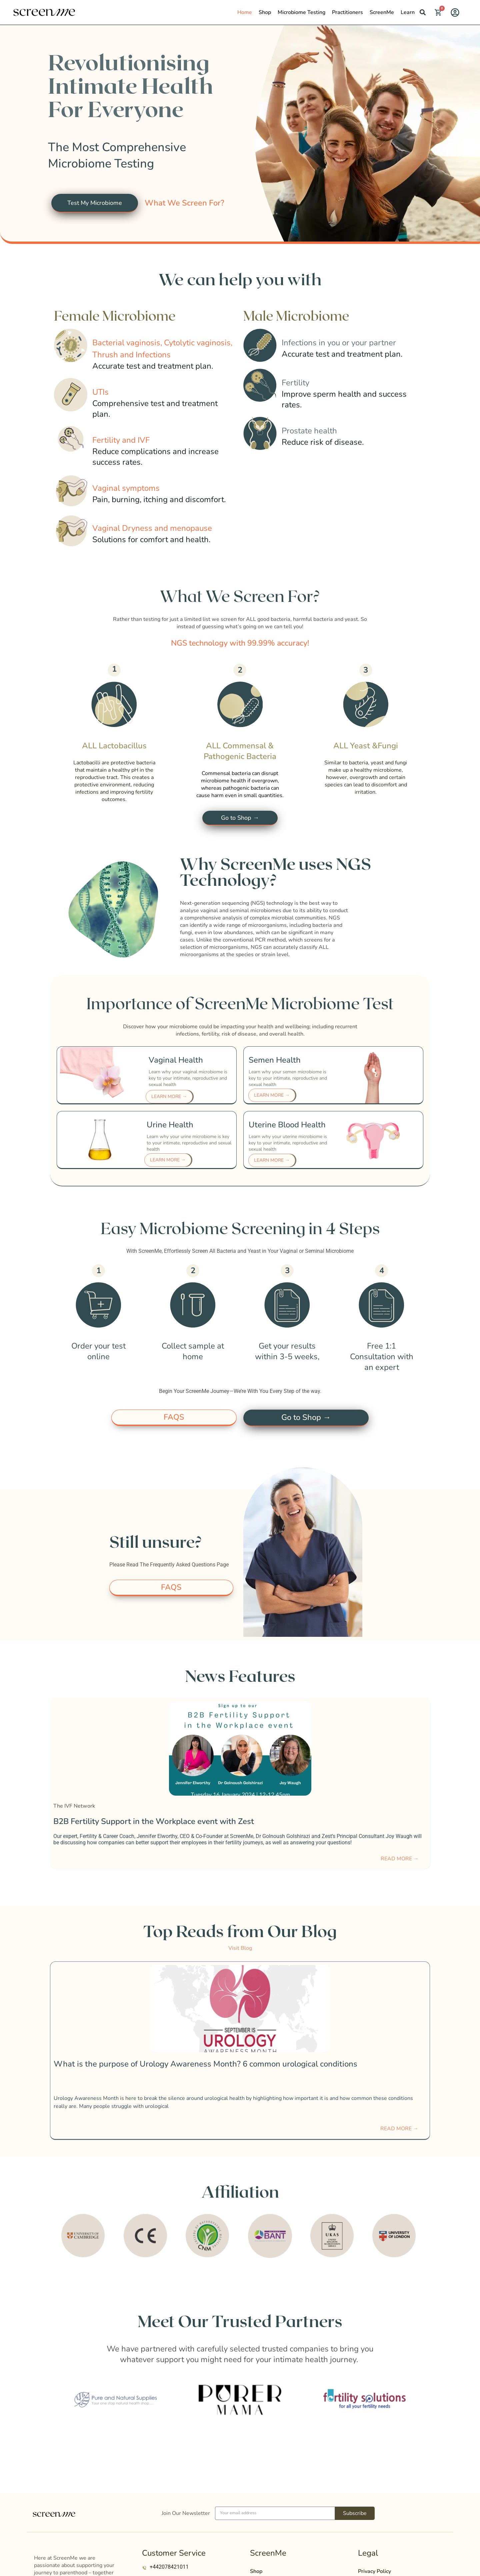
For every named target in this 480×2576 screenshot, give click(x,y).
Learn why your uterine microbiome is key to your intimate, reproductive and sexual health (288, 1145)
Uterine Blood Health (287, 1127)
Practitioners (347, 12)
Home (244, 12)
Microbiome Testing (301, 12)
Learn (408, 12)
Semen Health (275, 1062)
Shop (265, 12)
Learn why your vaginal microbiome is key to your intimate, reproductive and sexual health (188, 1080)
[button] (422, 12)
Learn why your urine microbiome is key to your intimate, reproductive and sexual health (189, 1145)
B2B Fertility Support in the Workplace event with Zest (153, 1824)
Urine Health (170, 1127)
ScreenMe (382, 12)
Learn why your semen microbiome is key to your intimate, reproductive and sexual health (288, 1080)
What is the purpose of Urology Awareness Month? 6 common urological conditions (205, 2067)
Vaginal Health (176, 1062)
